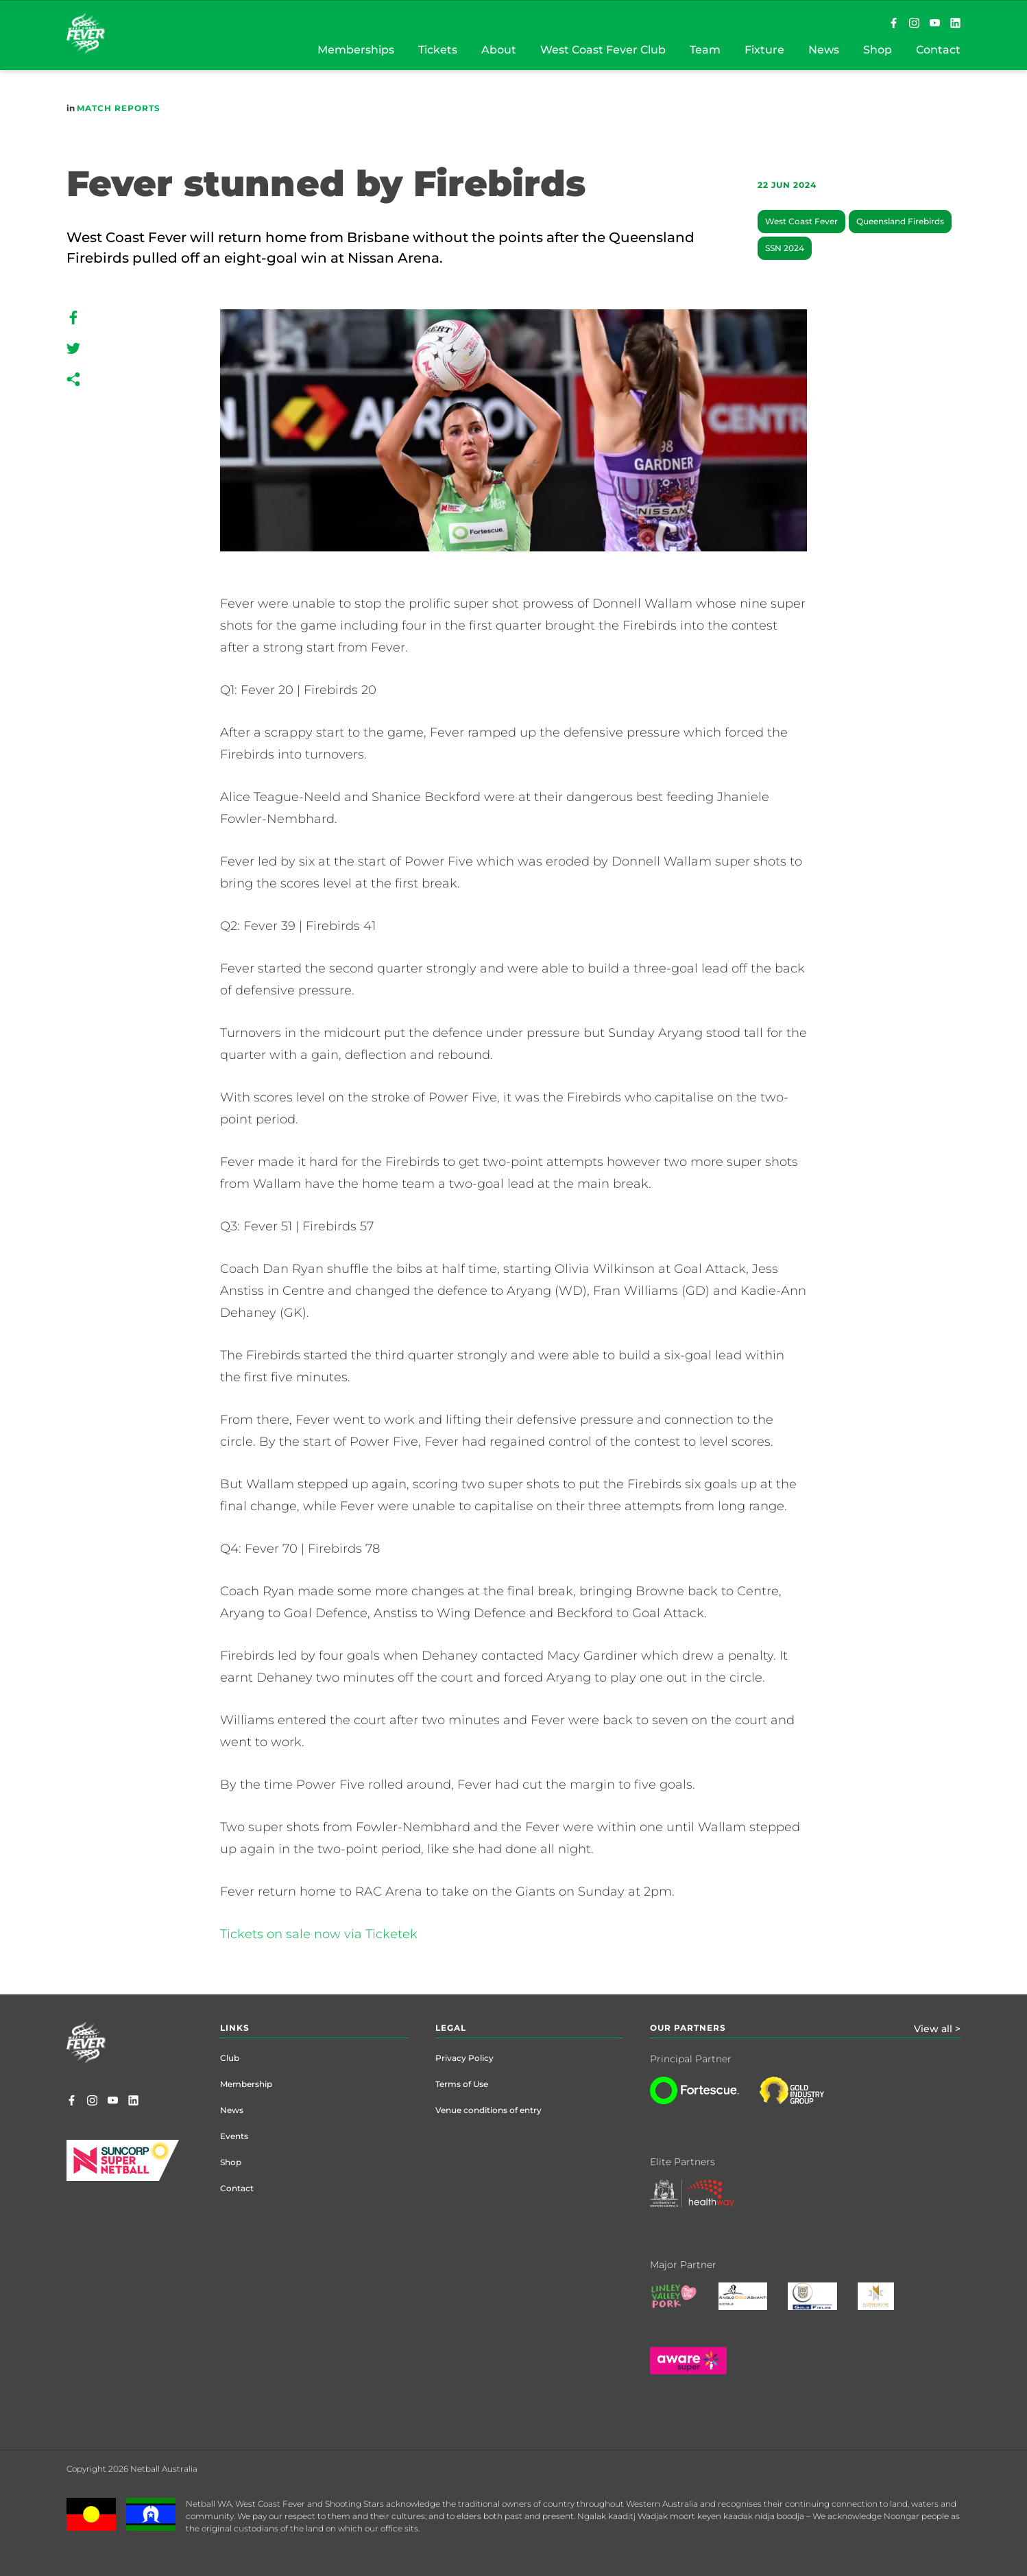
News (231, 2110)
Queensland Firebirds (900, 221)
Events (234, 2136)
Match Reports (118, 108)
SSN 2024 (784, 248)
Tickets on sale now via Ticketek (319, 1934)
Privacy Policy (464, 2058)
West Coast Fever (801, 221)
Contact (237, 2188)
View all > (937, 2029)
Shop (230, 2162)
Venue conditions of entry (488, 2110)
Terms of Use (461, 2084)
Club (229, 2058)
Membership (246, 2084)
